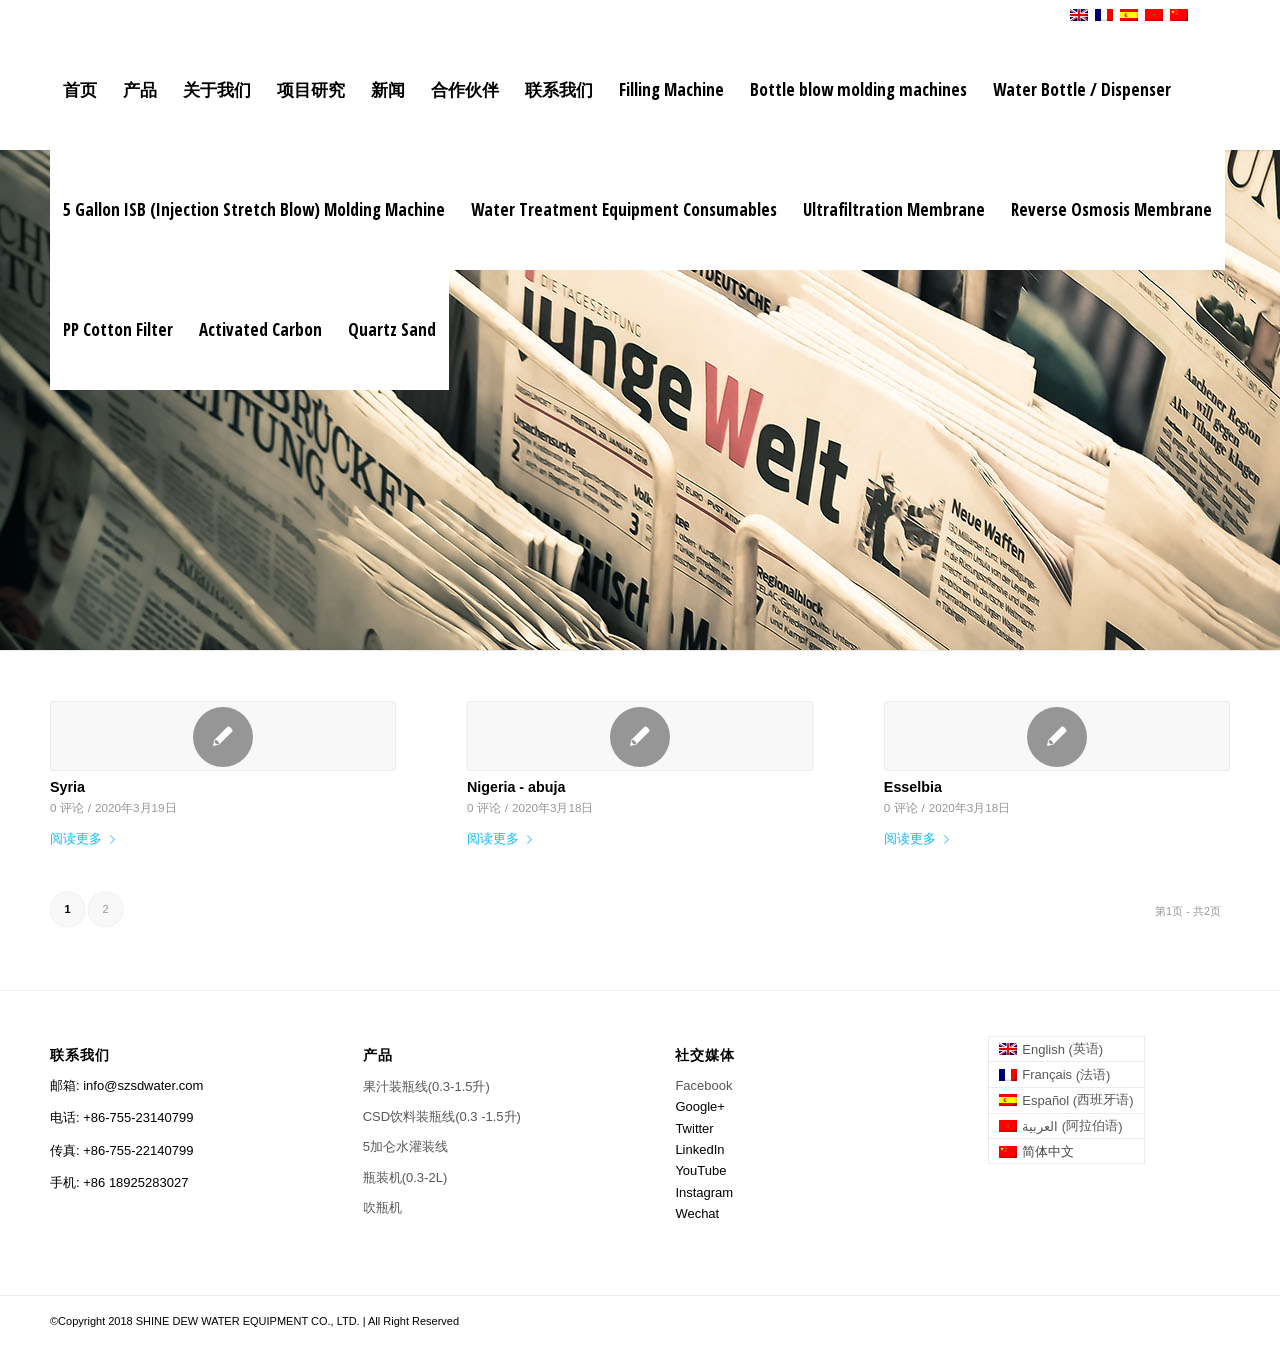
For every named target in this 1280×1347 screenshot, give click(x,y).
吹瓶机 (382, 1207)
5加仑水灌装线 (405, 1146)
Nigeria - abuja (516, 787)
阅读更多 (86, 838)
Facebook (703, 1085)
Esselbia (913, 787)
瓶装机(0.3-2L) (405, 1177)
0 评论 (67, 807)
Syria (67, 787)
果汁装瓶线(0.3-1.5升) (426, 1086)
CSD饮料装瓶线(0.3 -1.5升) (442, 1116)
